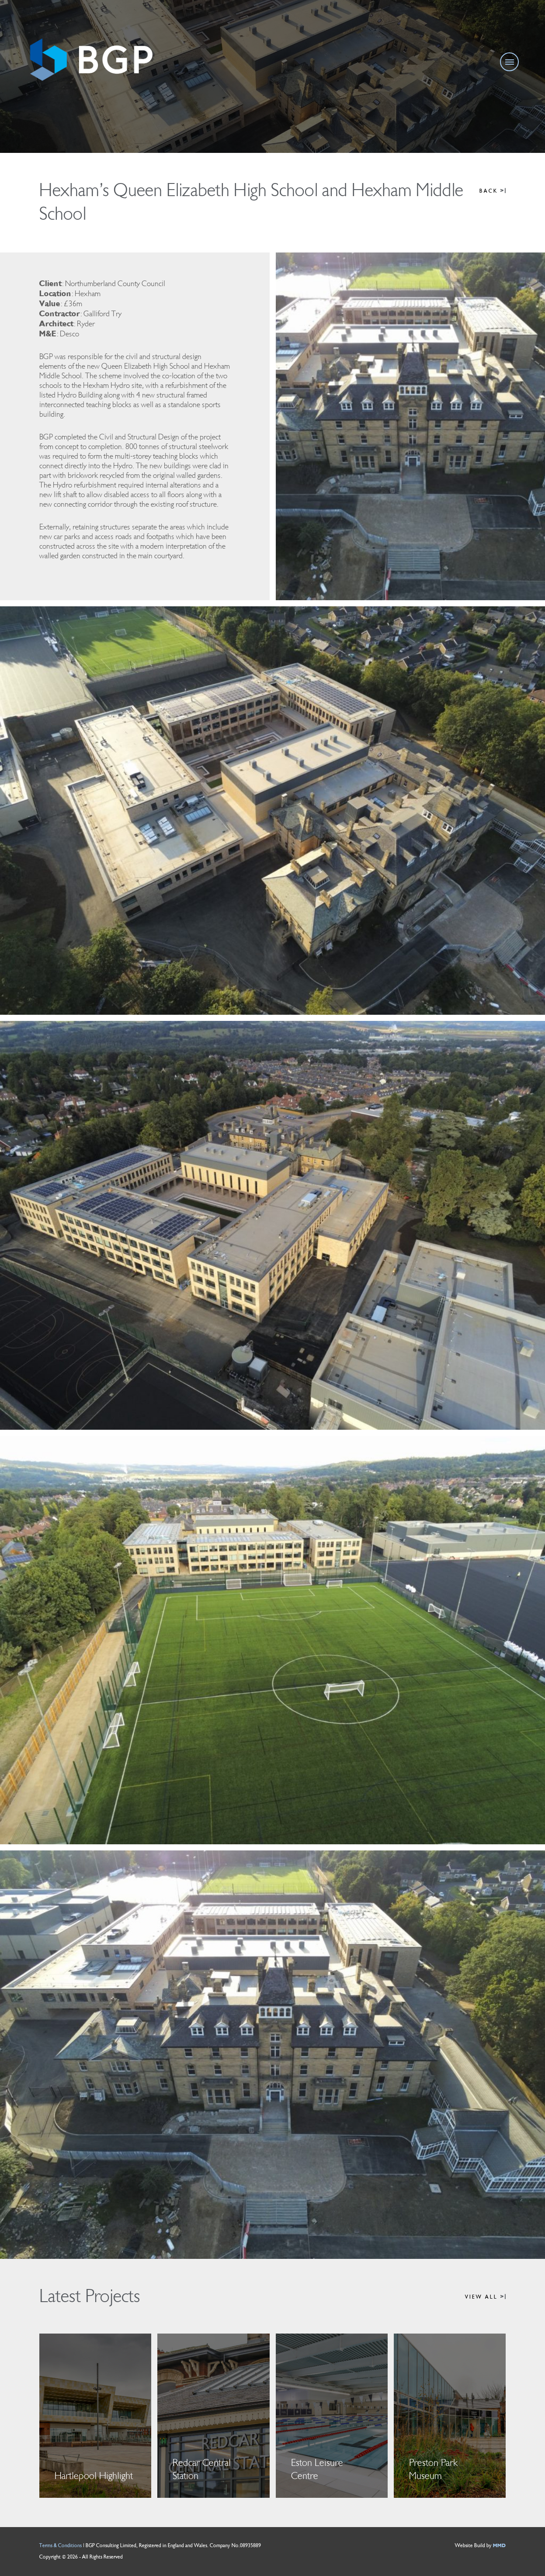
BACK (492, 191)
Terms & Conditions (60, 2545)
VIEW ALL (485, 2297)
